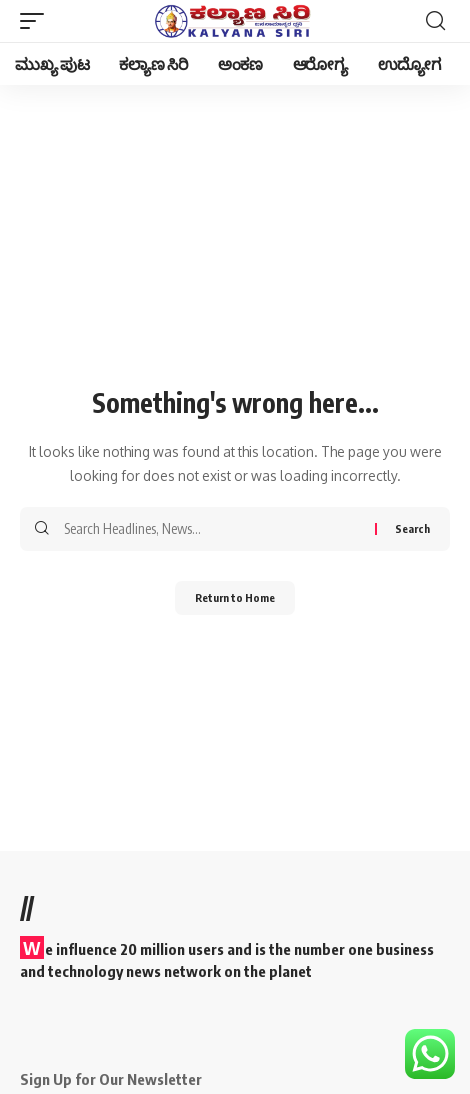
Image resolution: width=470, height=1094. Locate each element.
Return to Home (235, 597)
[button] (37, 21)
